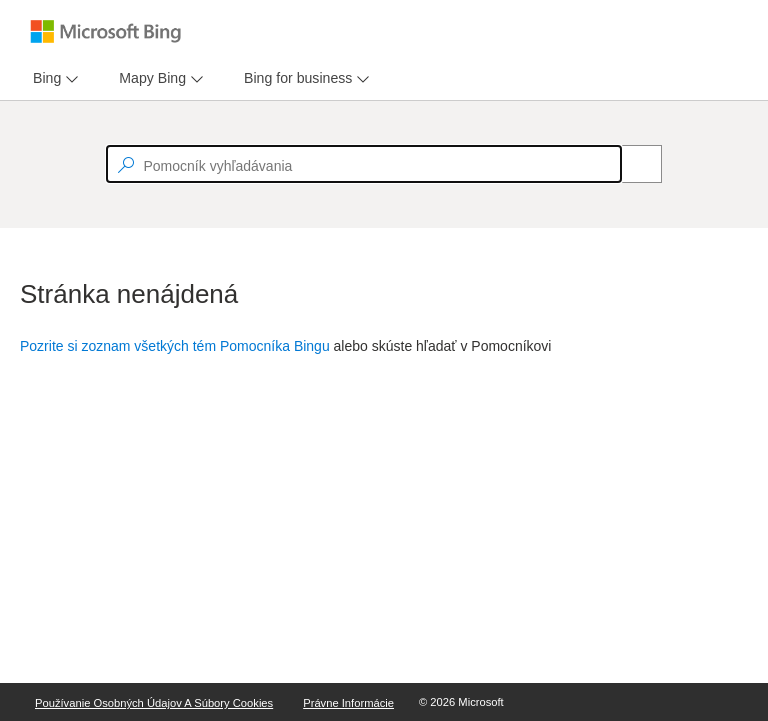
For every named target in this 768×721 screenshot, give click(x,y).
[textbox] (364, 164)
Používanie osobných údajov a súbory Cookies (154, 703)
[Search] (631, 164)
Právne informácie (348, 703)
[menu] (53, 78)
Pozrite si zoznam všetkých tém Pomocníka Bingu (175, 346)
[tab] (43, 78)
